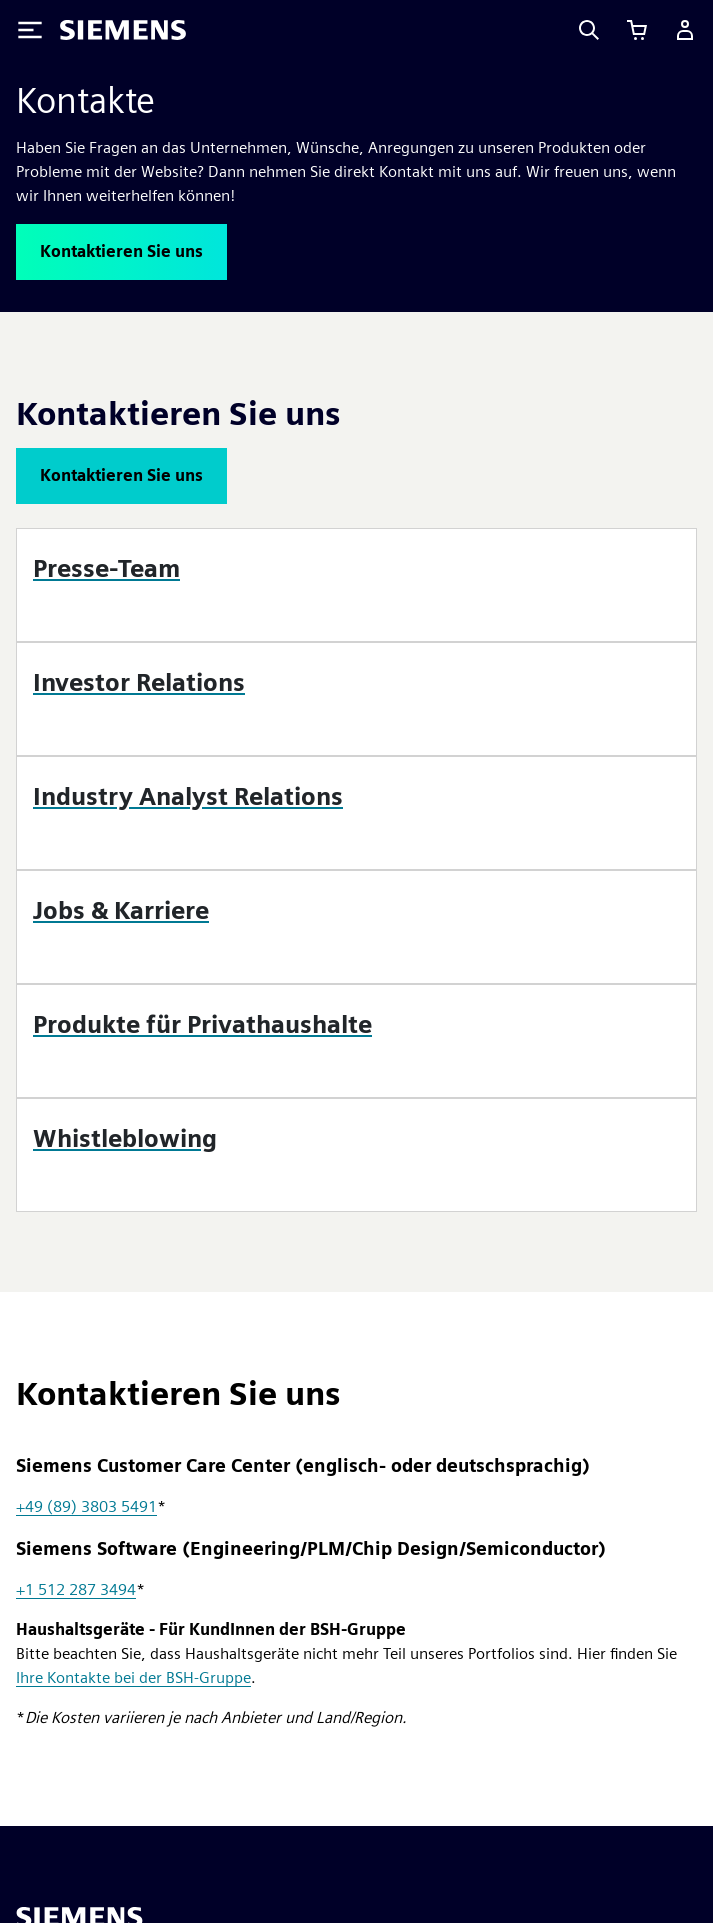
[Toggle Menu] (30, 30)
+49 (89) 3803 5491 (86, 1506)
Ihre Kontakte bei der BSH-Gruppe (133, 1677)
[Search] (589, 30)
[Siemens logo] (123, 30)
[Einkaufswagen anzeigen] (637, 30)
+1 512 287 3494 (76, 1589)
